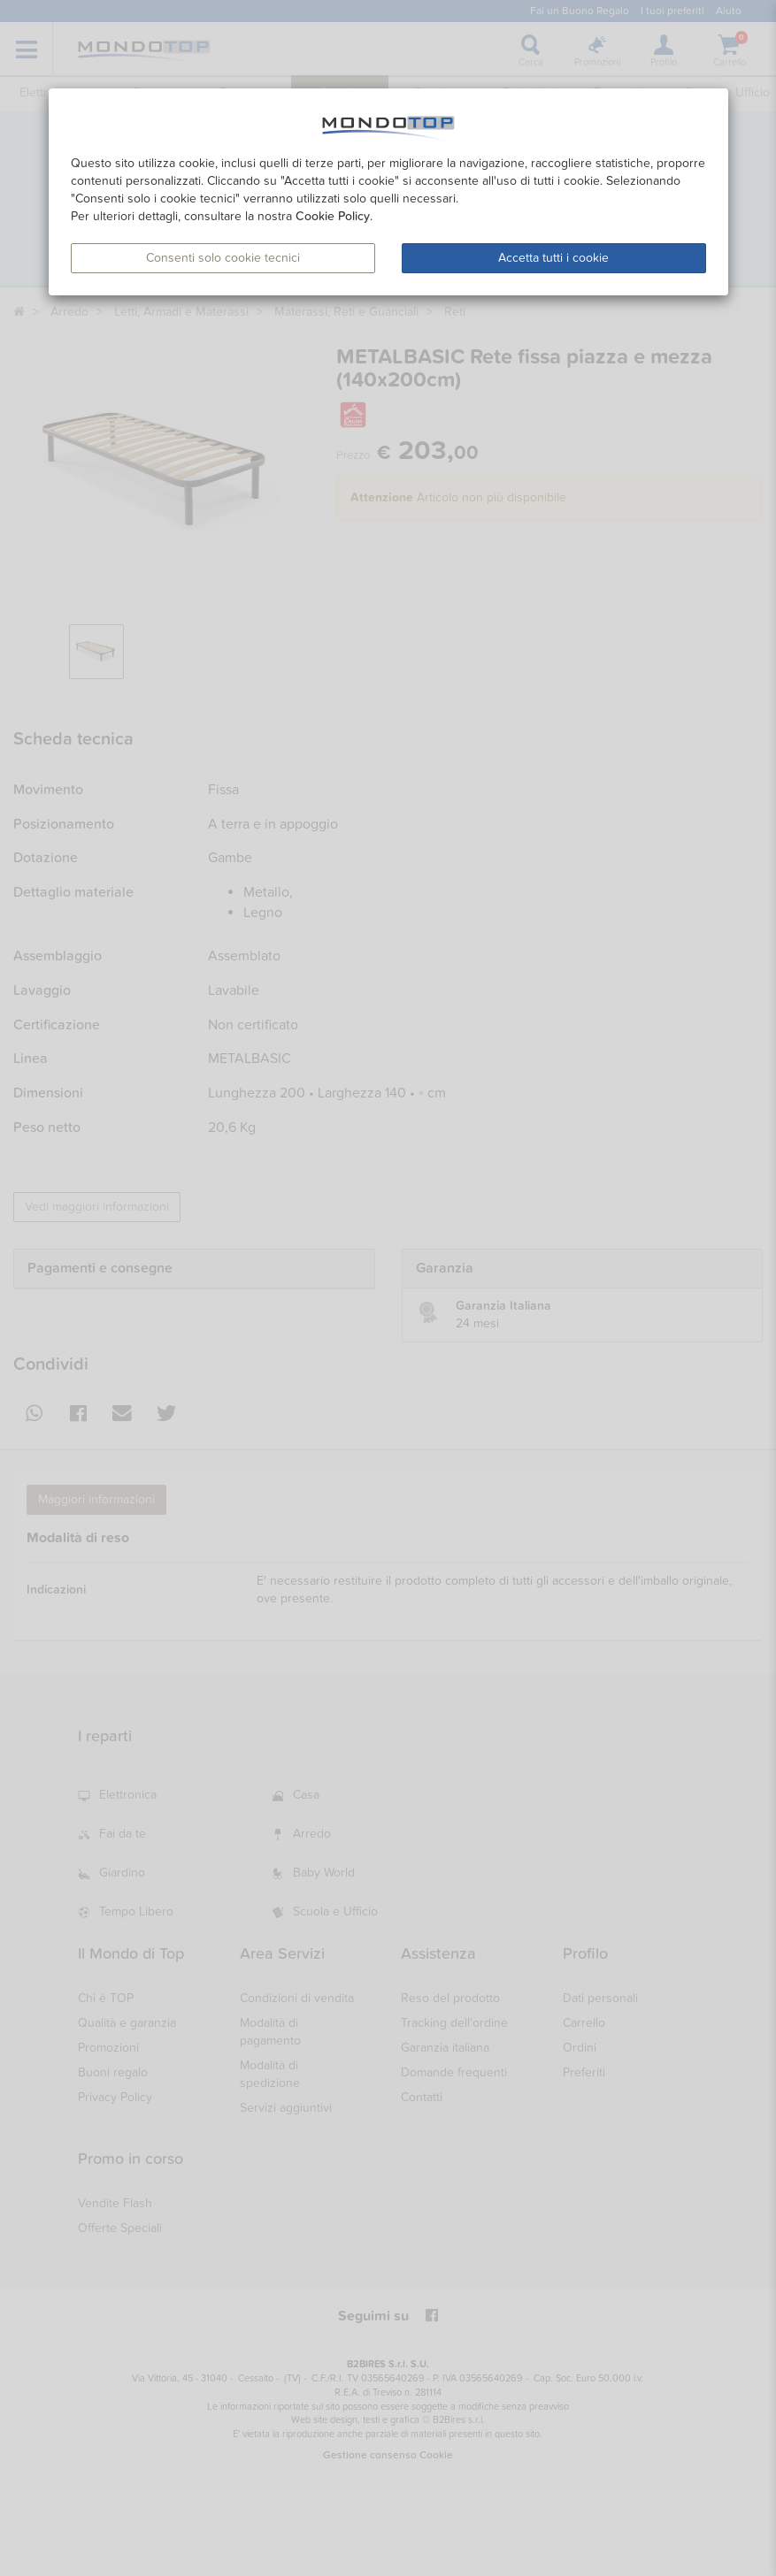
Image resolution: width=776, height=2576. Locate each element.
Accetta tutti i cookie (553, 257)
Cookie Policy (333, 216)
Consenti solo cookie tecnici (223, 257)
